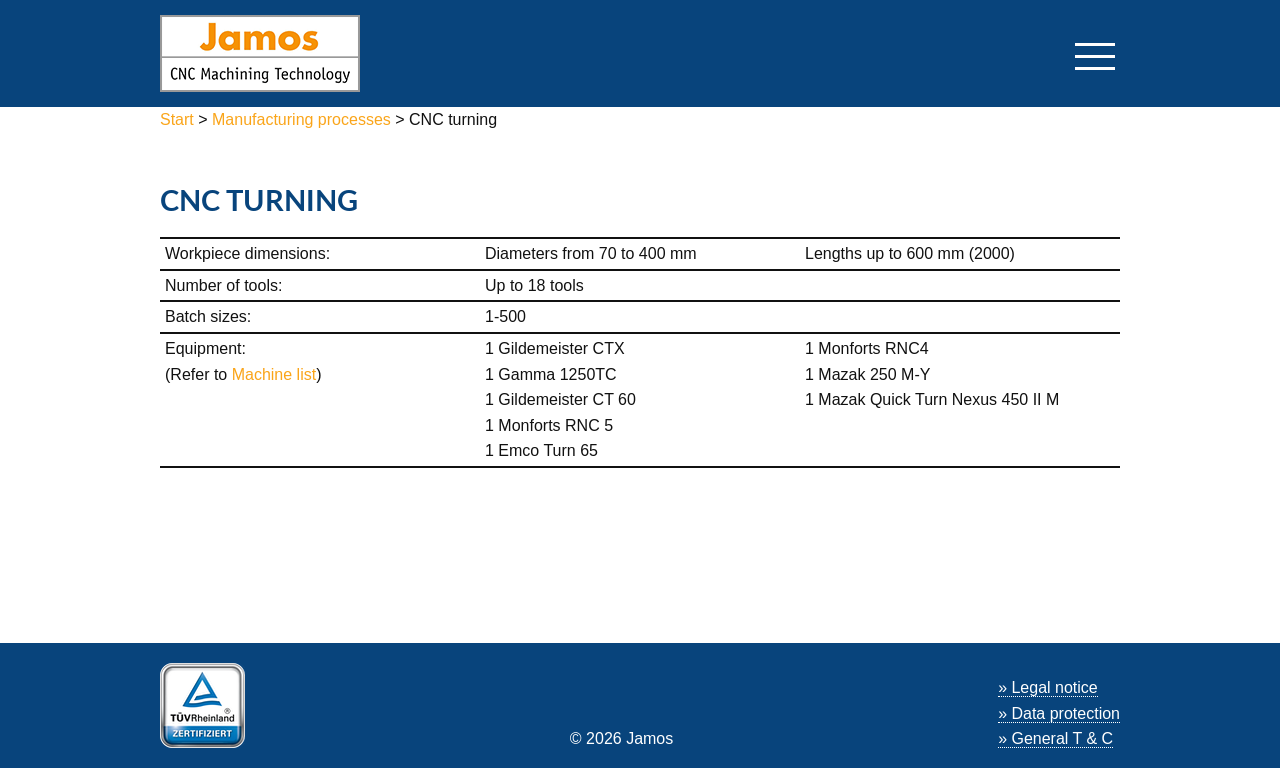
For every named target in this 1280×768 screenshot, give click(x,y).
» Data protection (1059, 713)
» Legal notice (1048, 687)
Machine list (274, 374)
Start (179, 119)
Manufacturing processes (301, 119)
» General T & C (1055, 738)
